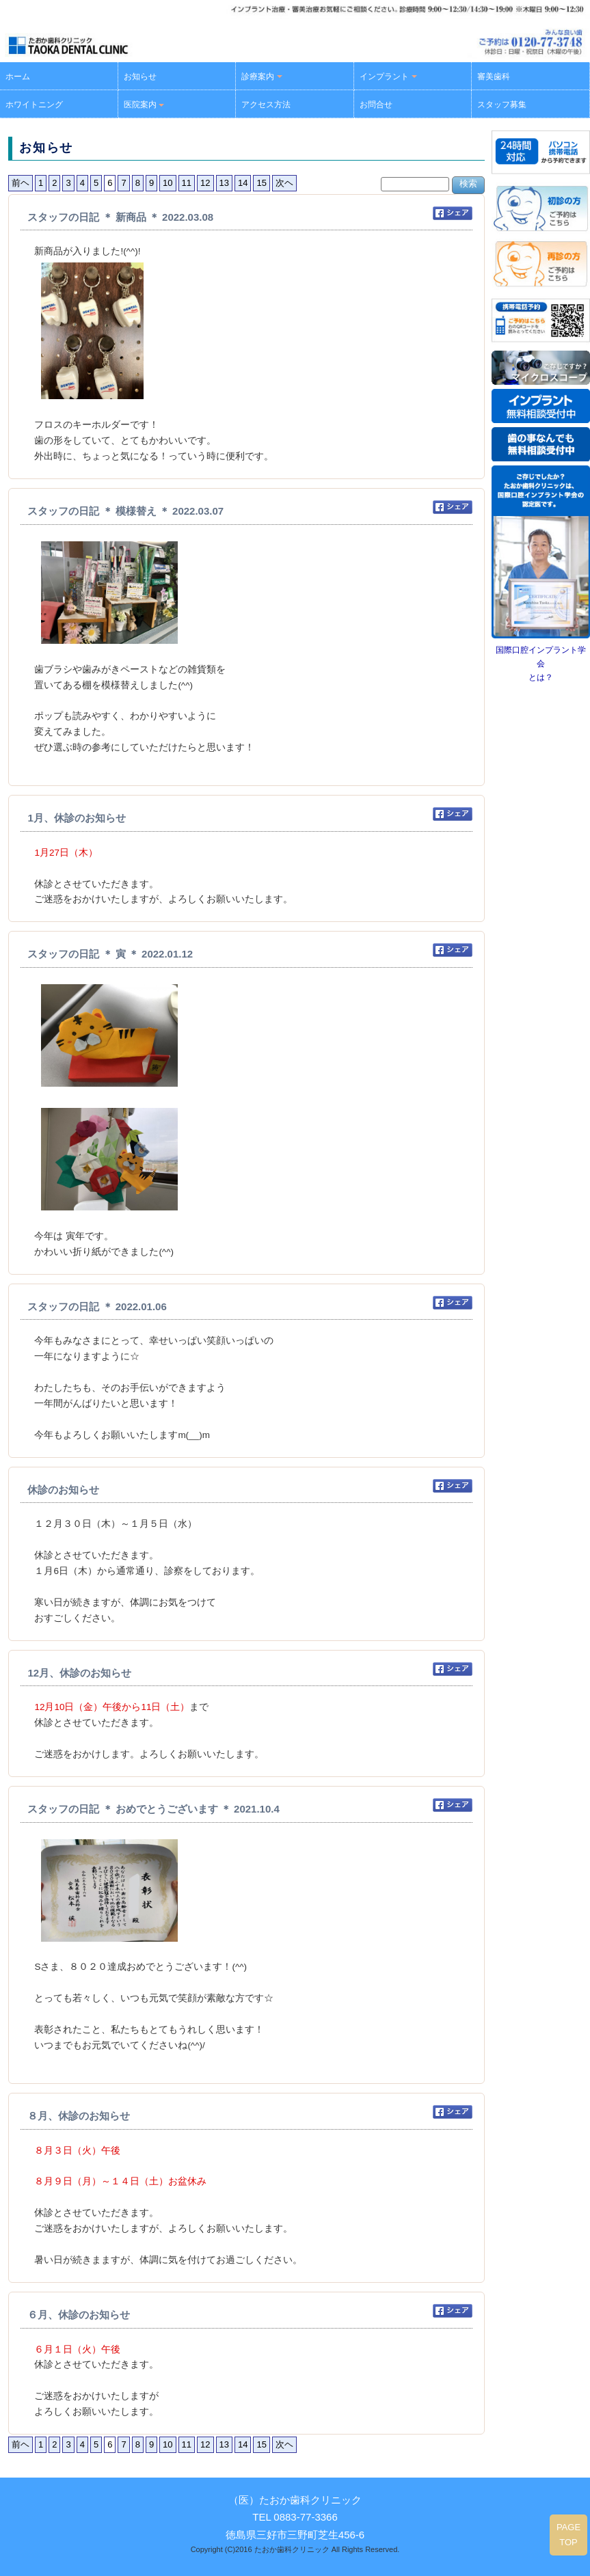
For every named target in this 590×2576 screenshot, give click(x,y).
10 (167, 183)
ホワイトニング (34, 104)
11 (186, 183)
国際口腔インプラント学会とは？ (541, 664)
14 (242, 183)
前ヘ (20, 183)
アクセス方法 (266, 104)
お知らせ (140, 76)
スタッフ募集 (501, 104)
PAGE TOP (568, 2534)
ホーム (17, 76)
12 (205, 183)
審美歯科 (493, 76)
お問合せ (376, 104)
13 (224, 183)
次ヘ (284, 183)
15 (261, 183)
